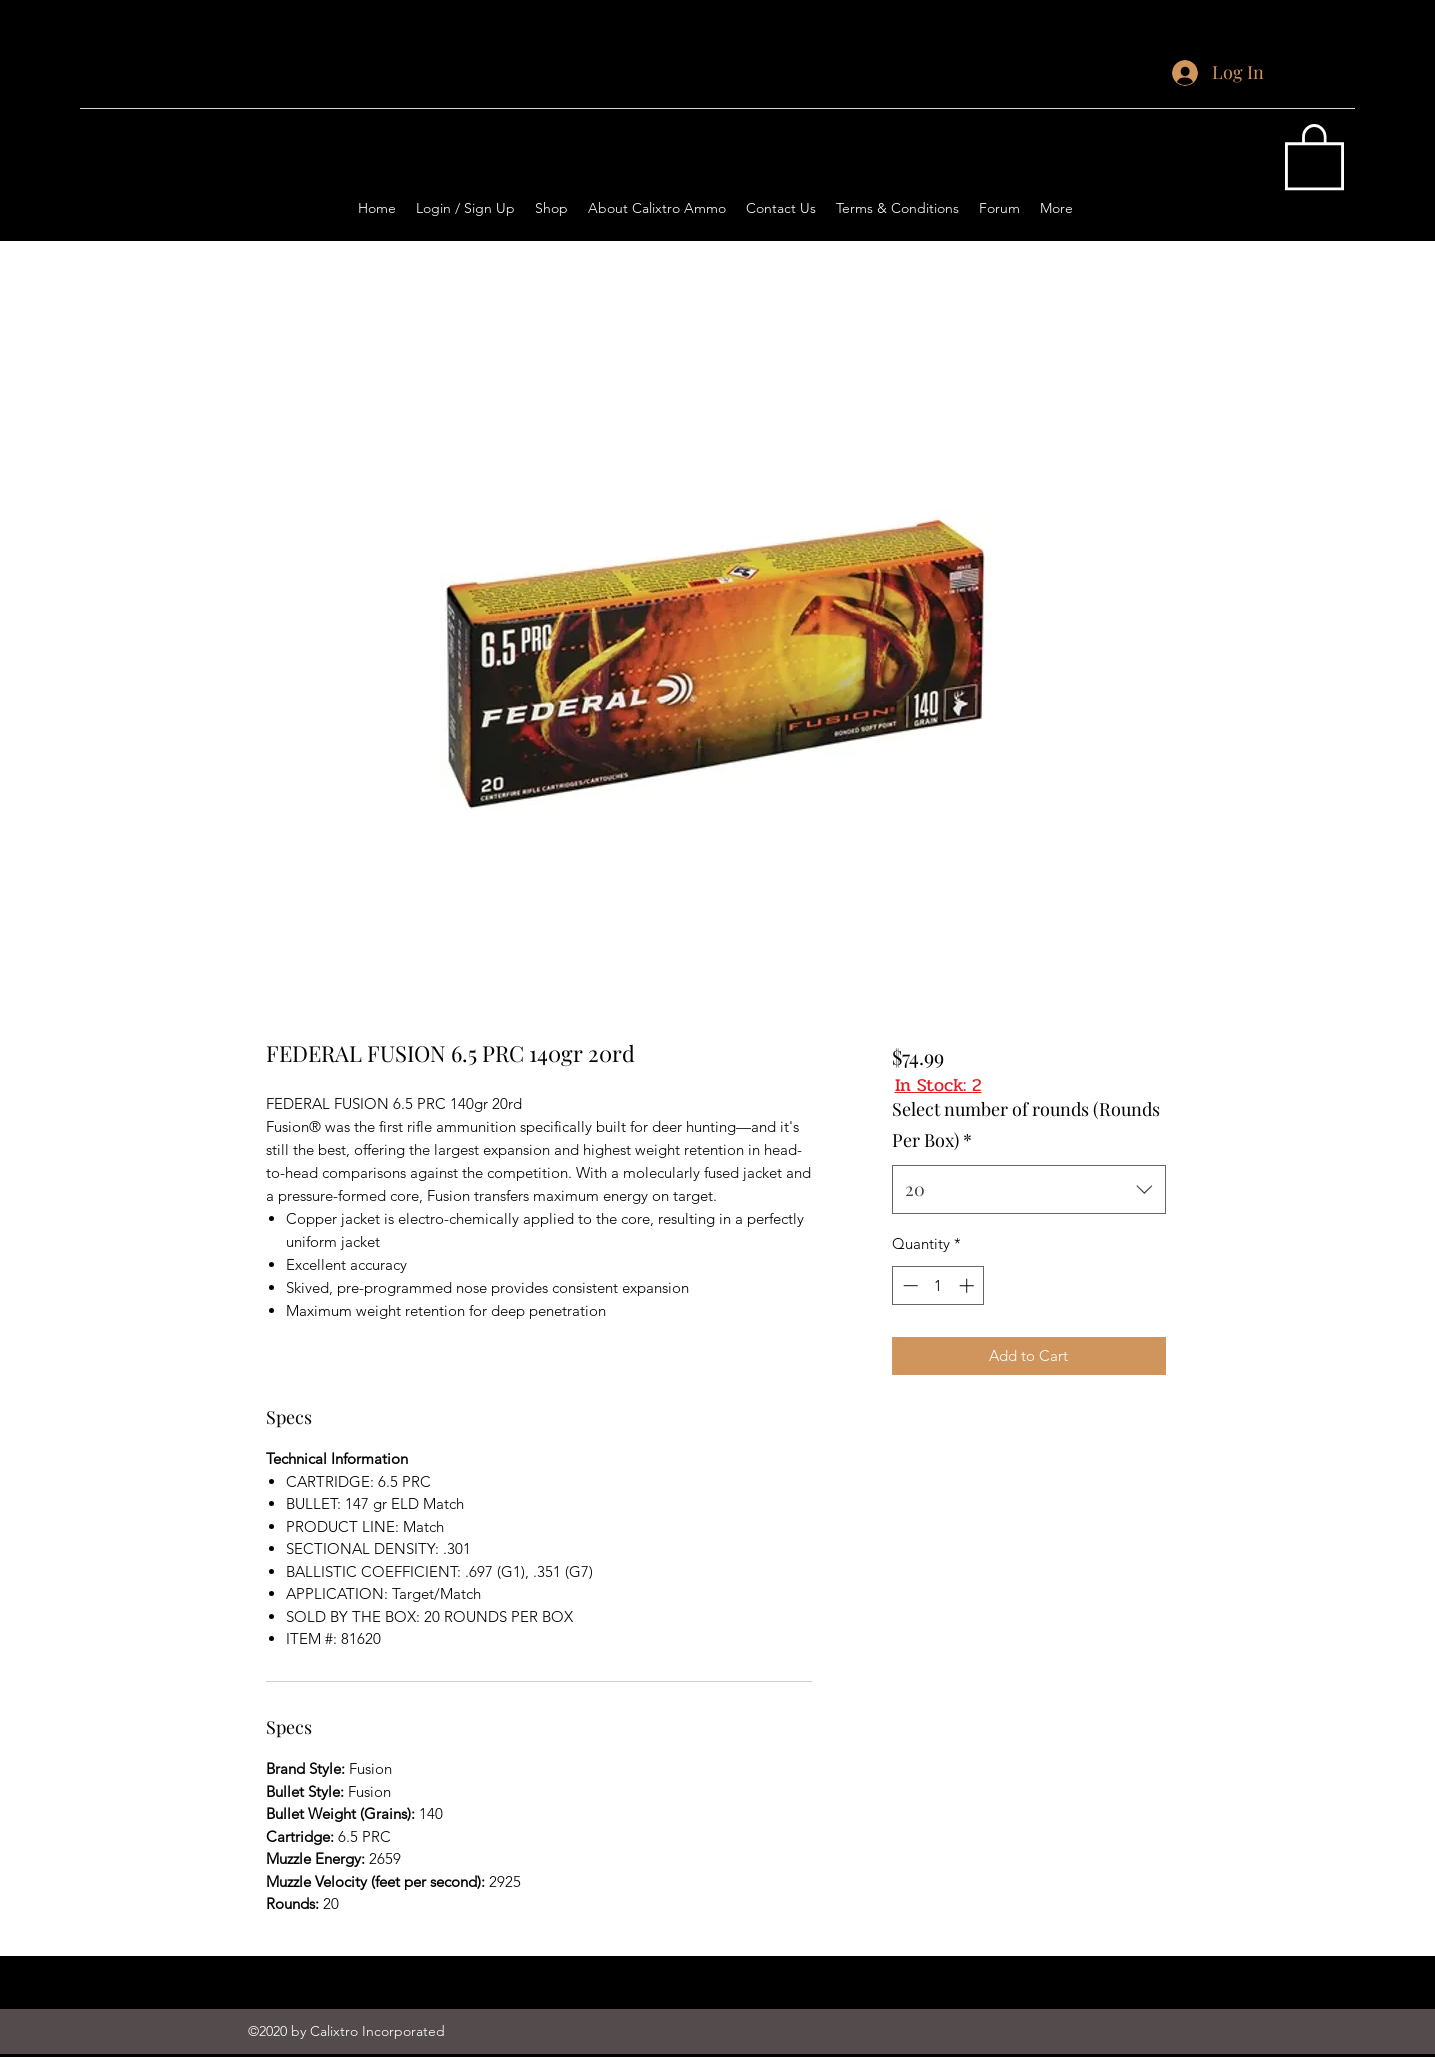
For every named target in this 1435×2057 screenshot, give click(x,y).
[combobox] (1028, 1190)
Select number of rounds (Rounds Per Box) (1026, 1125)
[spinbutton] (938, 1285)
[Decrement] (908, 1285)
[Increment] (968, 1285)
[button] (1314, 155)
